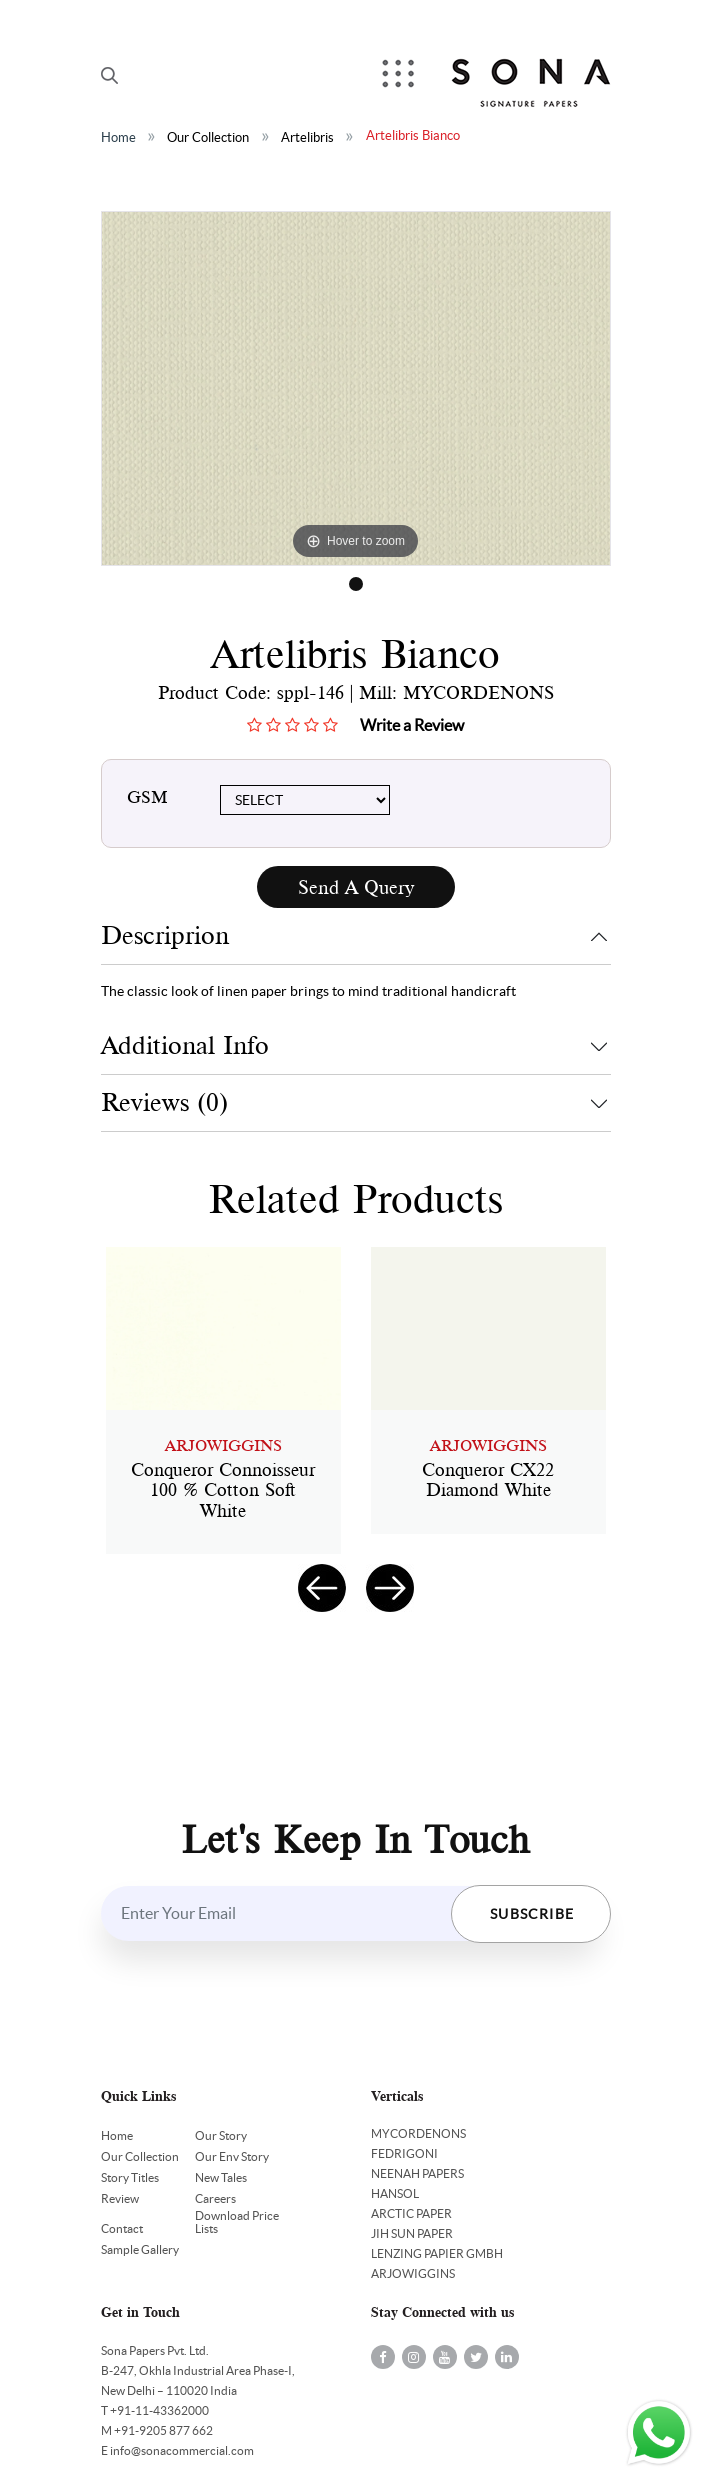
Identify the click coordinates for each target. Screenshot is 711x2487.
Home (118, 137)
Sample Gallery (140, 2249)
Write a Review (412, 725)
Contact (122, 2228)
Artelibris (307, 137)
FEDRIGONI (404, 2153)
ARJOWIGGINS (413, 2273)
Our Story (221, 2135)
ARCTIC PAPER (411, 2213)
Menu (400, 75)
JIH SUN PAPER (412, 2233)
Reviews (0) (164, 1102)
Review (120, 2198)
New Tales (221, 2177)
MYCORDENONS (418, 2133)
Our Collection (208, 137)
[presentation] (322, 1588)
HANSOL (395, 2193)
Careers (215, 2198)
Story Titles (130, 2177)
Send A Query (356, 887)
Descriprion (165, 935)
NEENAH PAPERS (417, 2173)
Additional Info (185, 1045)
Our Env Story (232, 2156)
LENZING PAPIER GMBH (437, 2253)
